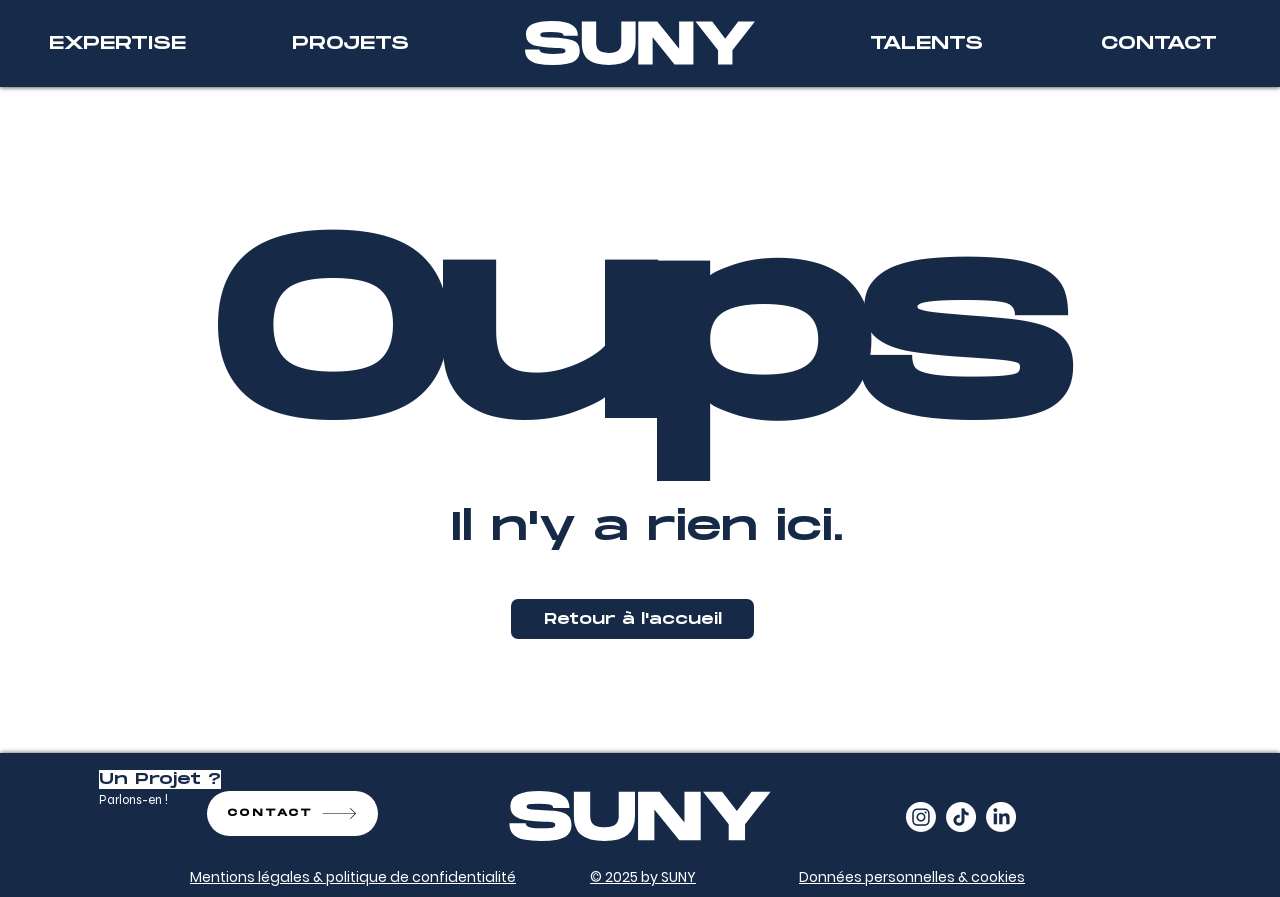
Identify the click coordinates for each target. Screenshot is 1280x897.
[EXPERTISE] (117, 43)
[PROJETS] (350, 43)
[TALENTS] (926, 43)
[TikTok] (961, 817)
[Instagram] (921, 817)
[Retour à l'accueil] (632, 619)
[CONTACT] (1159, 43)
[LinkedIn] (1001, 817)
